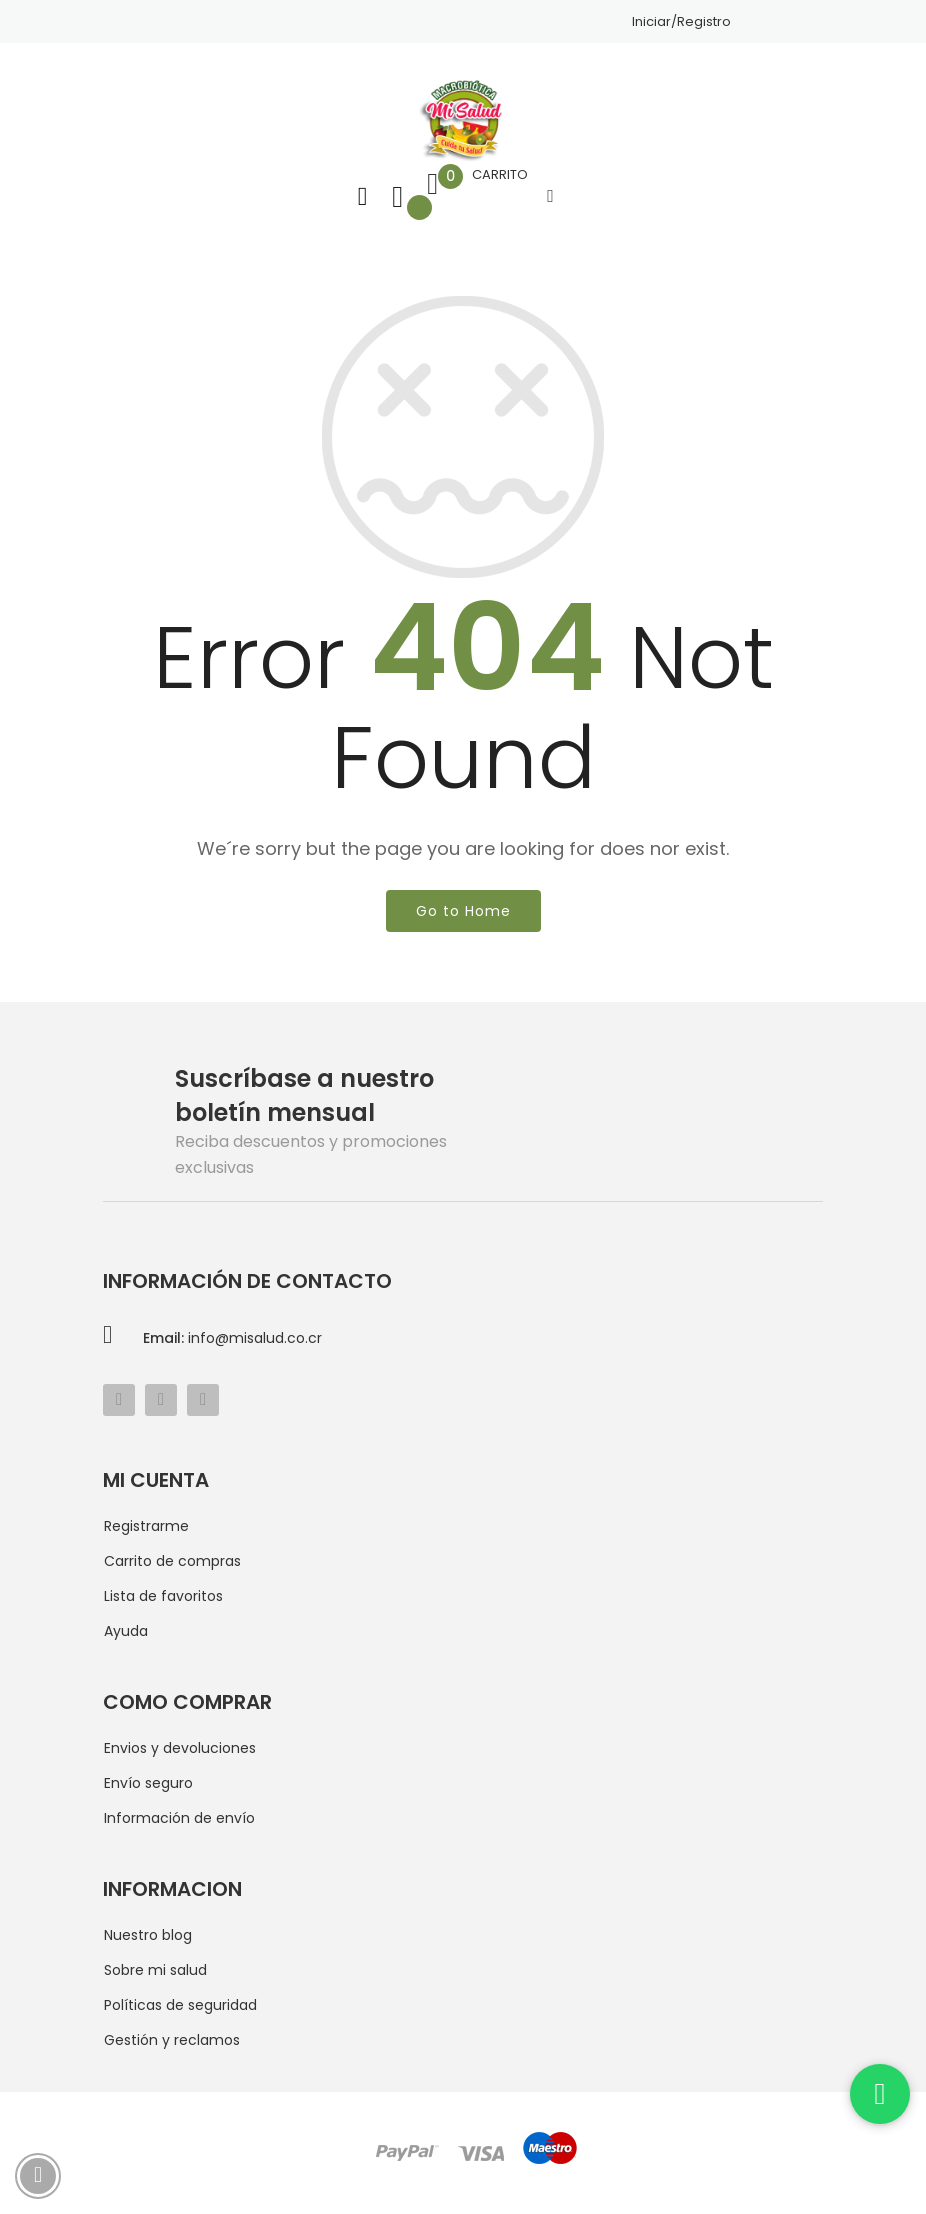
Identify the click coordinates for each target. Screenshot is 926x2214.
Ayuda (126, 1631)
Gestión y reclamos (172, 2040)
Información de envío (179, 1818)
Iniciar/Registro (681, 21)
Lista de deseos (397, 197)
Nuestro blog (148, 1935)
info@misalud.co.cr (232, 1338)
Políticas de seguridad (180, 2005)
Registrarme (146, 1526)
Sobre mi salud (155, 1970)
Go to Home (463, 911)
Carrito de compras (172, 1561)
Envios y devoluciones (180, 1748)
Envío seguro (148, 1783)
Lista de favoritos (163, 1596)
